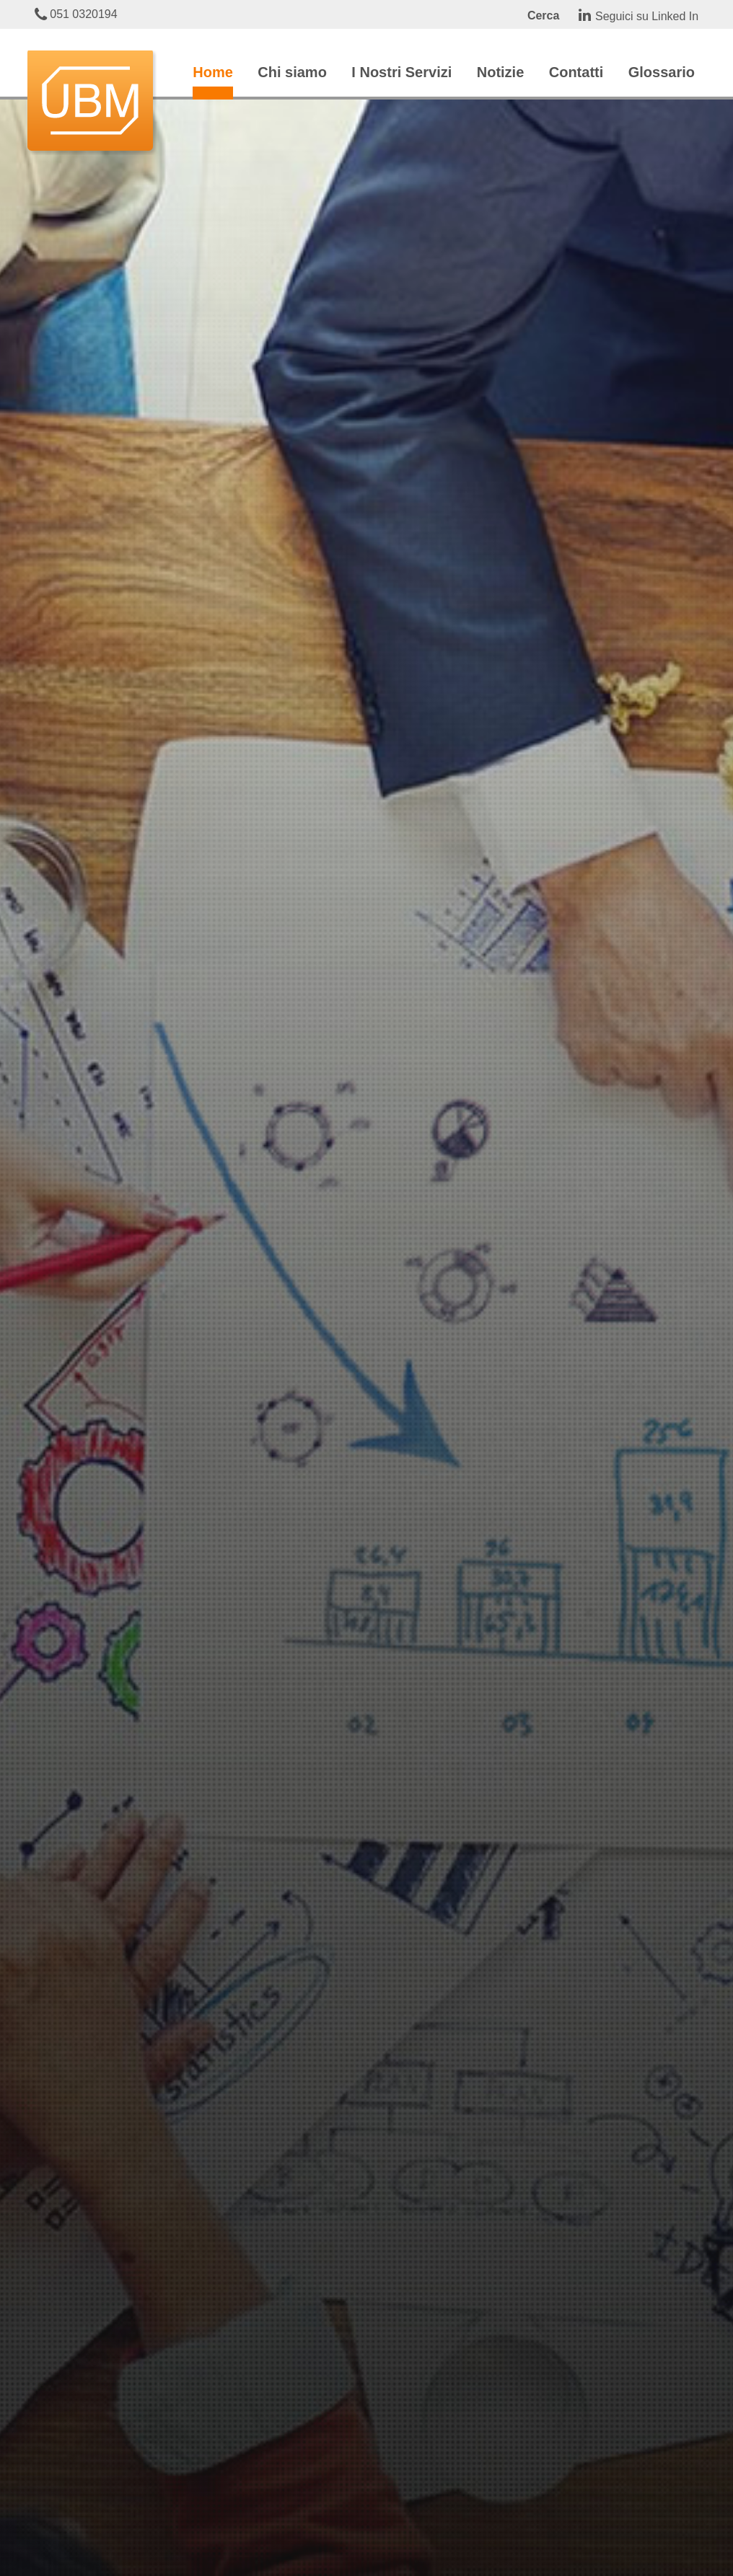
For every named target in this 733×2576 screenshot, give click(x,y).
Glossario (661, 72)
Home (213, 72)
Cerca (543, 15)
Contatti (576, 72)
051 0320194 (76, 14)
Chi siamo (292, 72)
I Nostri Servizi (401, 72)
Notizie (500, 72)
